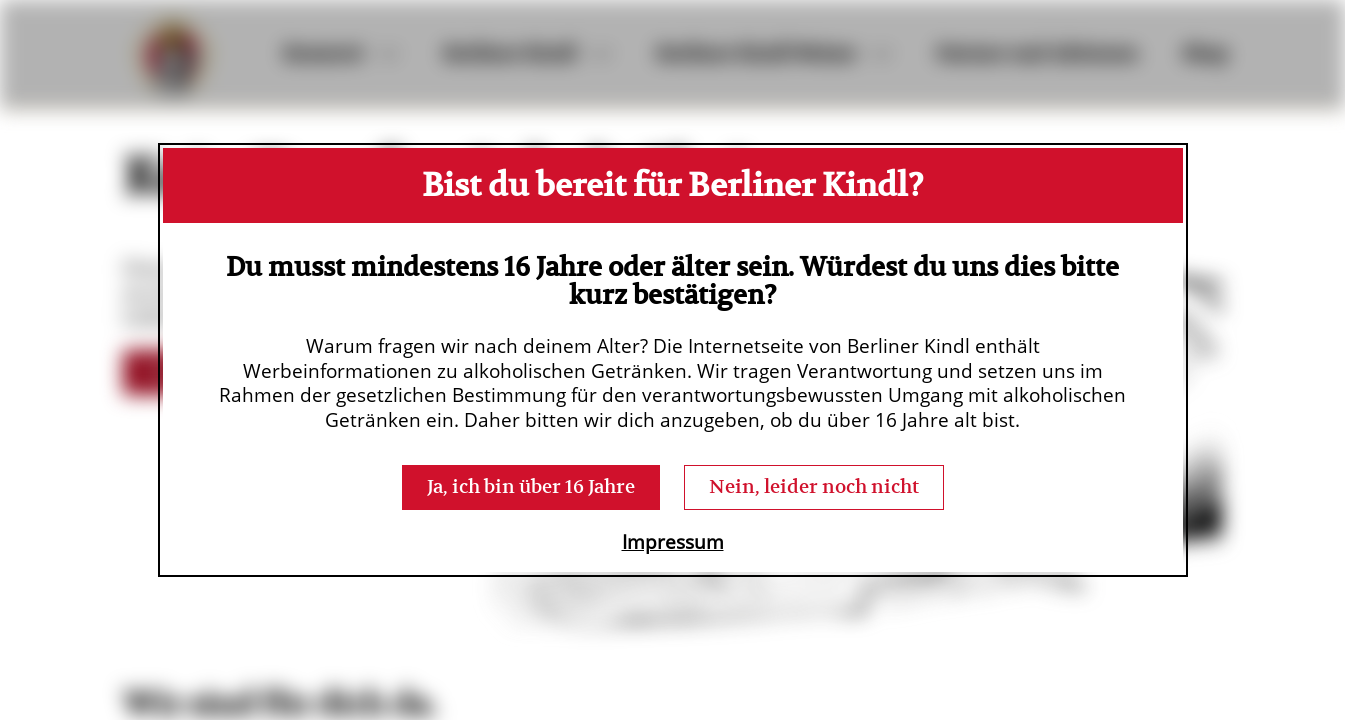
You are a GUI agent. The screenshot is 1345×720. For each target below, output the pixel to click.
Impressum (673, 542)
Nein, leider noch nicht (814, 486)
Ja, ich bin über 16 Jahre (531, 486)
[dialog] (673, 360)
